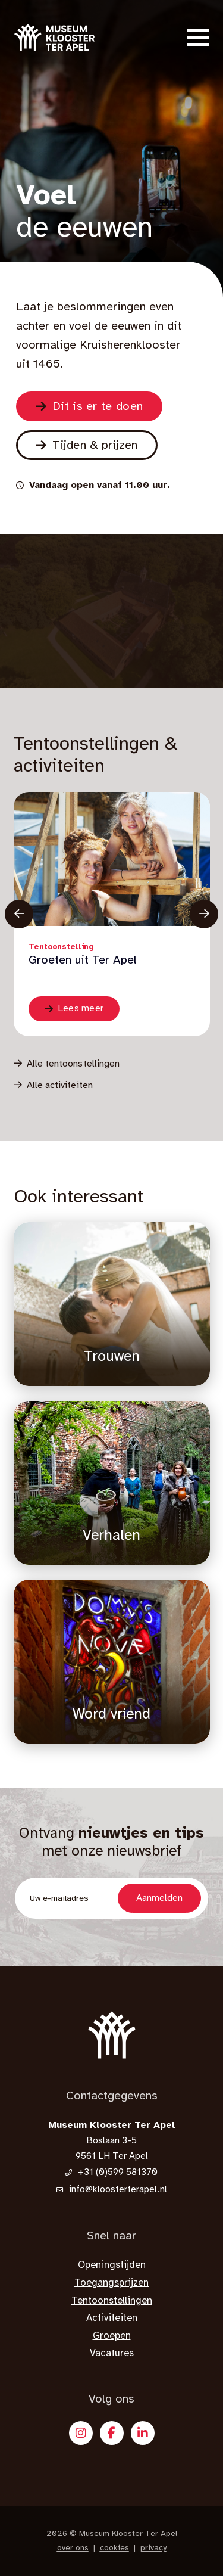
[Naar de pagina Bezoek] (87, 445)
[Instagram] (81, 2433)
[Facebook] (112, 2433)
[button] (198, 37)
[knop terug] (19, 914)
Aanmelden (159, 1898)
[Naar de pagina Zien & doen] (89, 406)
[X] (143, 2433)
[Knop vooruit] (204, 914)
